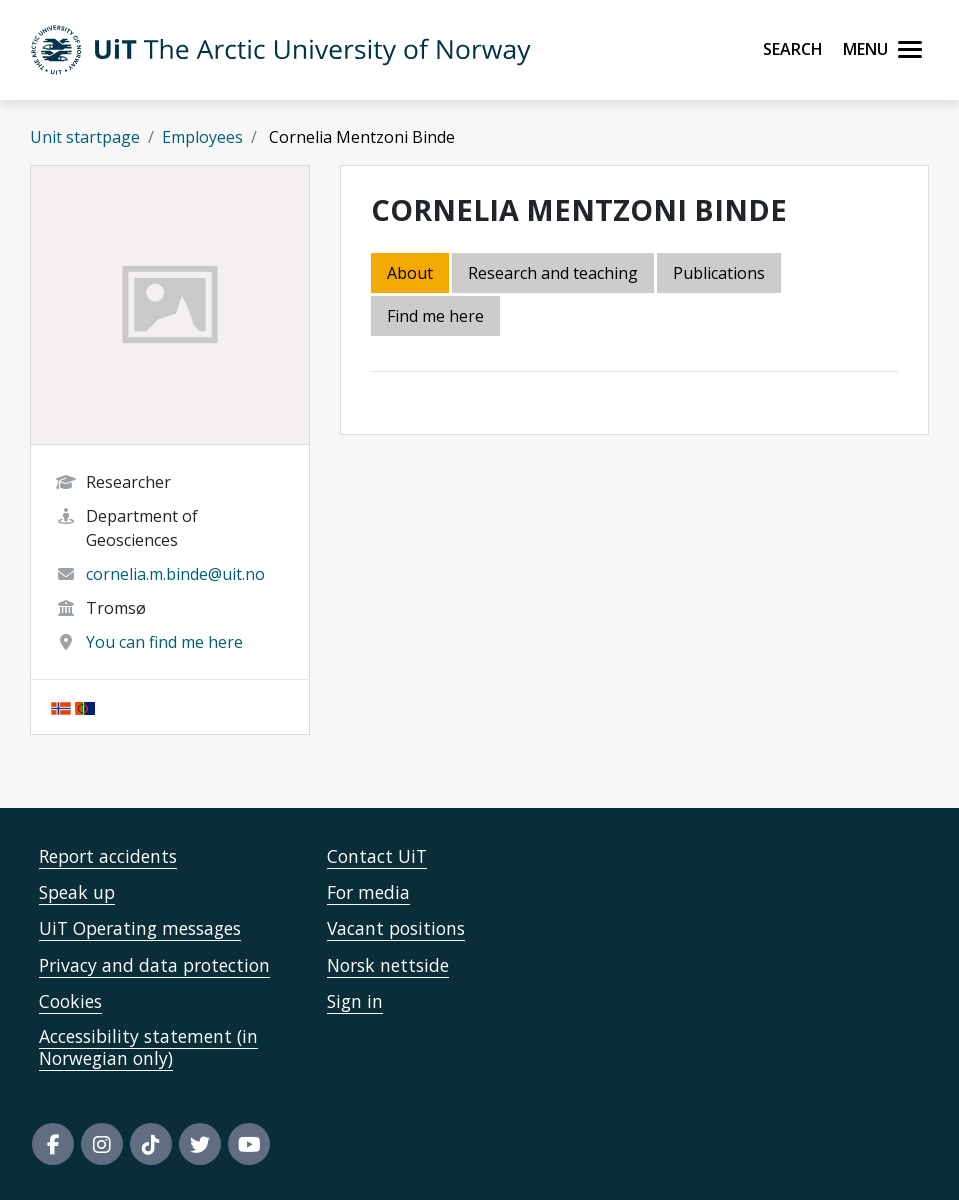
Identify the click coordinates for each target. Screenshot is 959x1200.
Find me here (435, 316)
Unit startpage (85, 137)
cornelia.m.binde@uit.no (175, 574)
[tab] (720, 274)
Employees (202, 137)
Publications (719, 273)
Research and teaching (553, 273)
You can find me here (164, 642)
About (410, 273)
